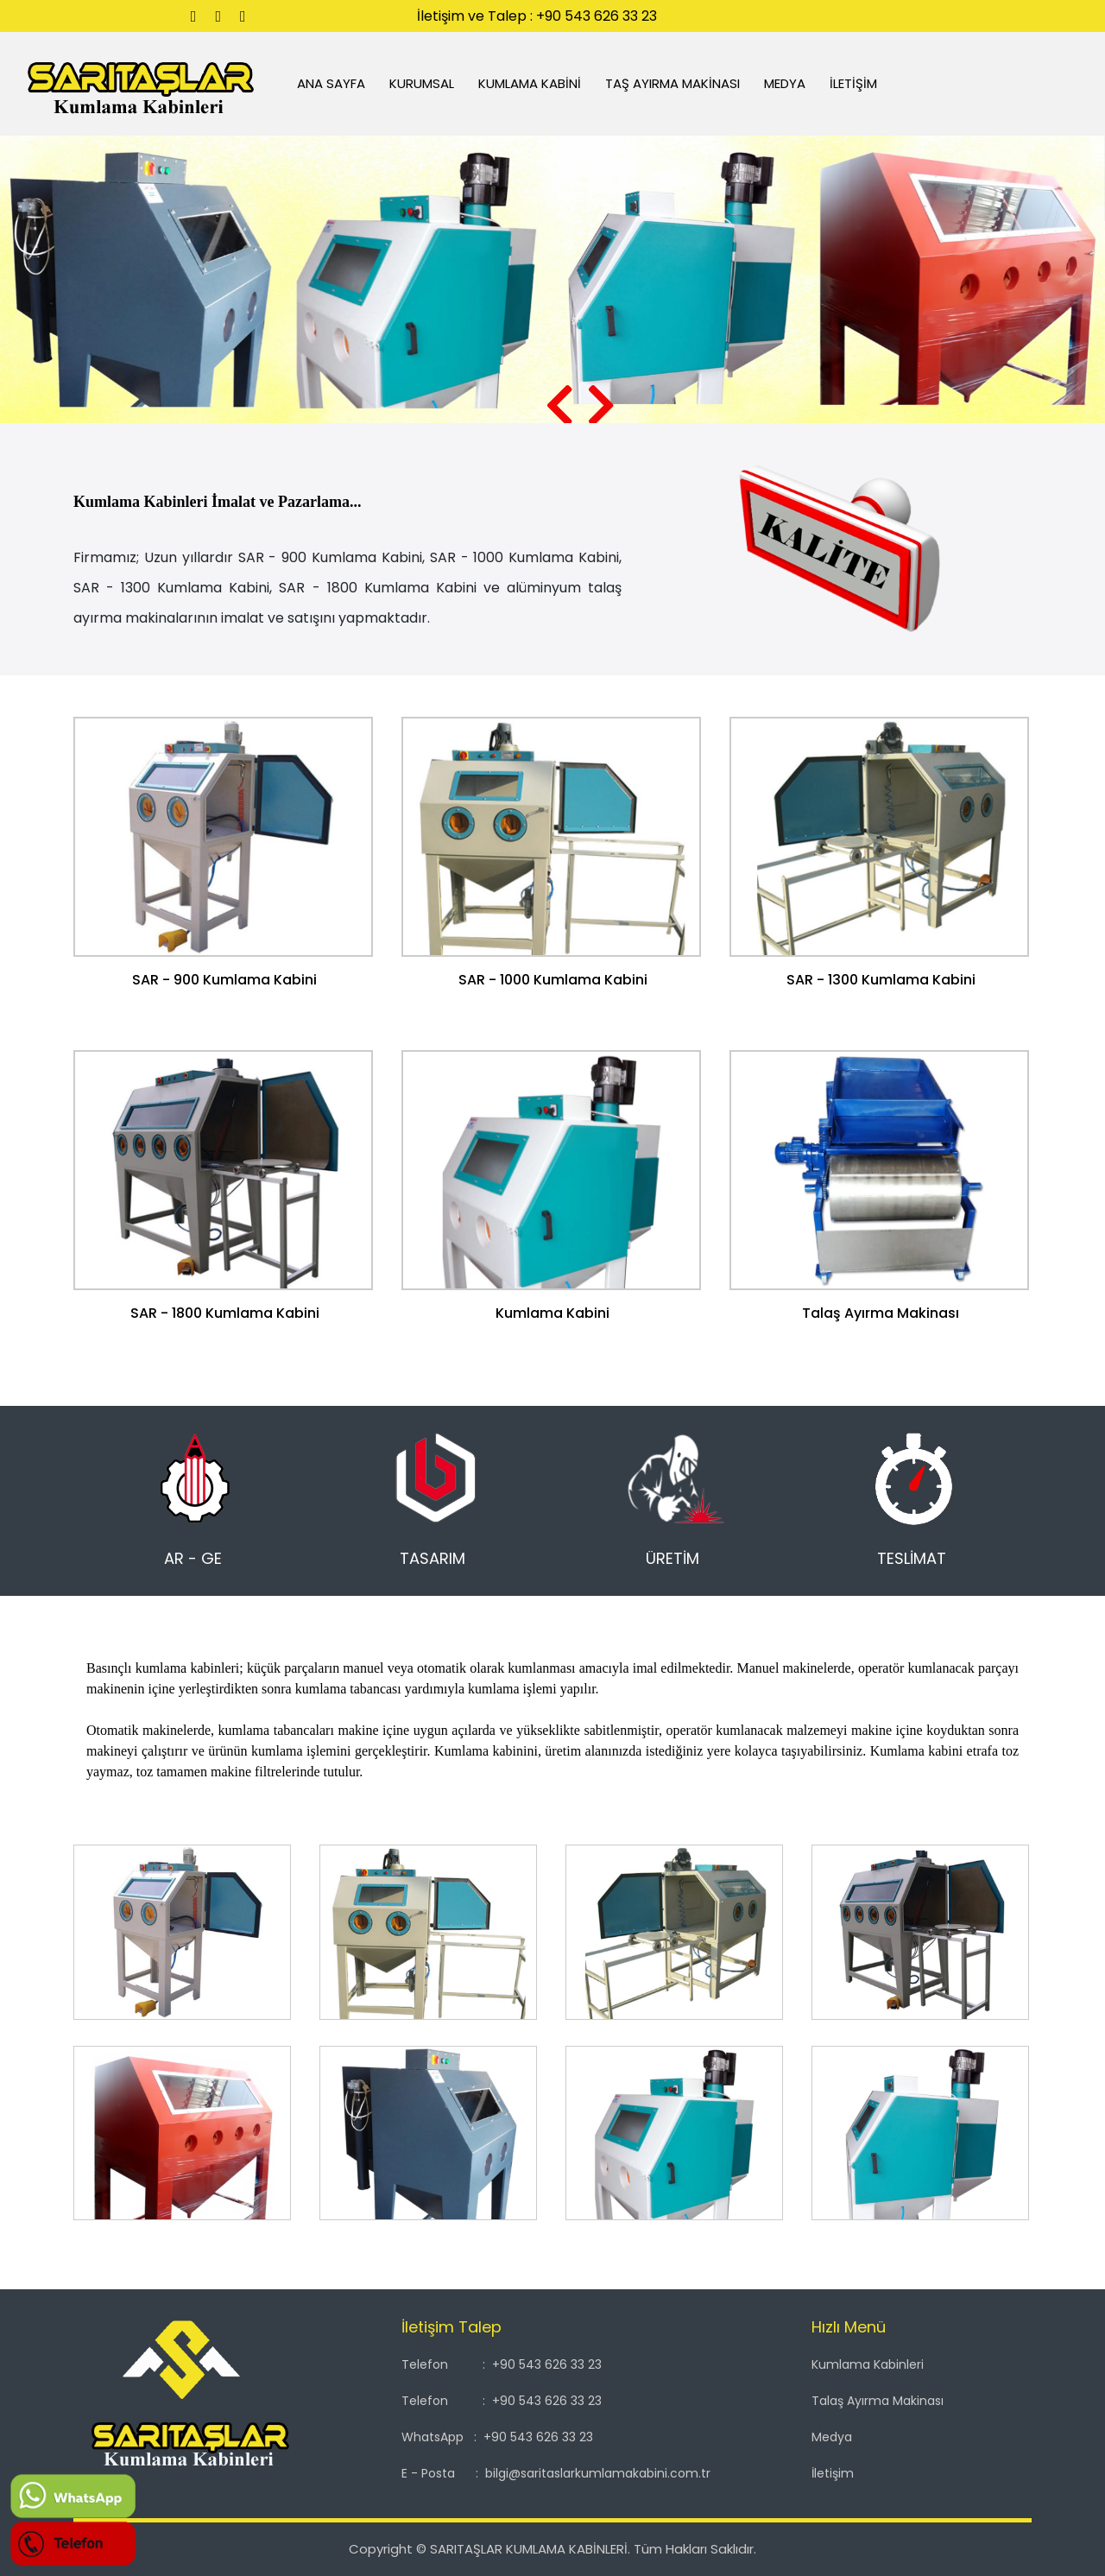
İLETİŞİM (854, 83)
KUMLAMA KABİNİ (530, 83)
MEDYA (785, 83)
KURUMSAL (422, 83)
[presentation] (559, 407)
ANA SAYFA (325, 83)
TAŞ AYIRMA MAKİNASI (673, 83)
